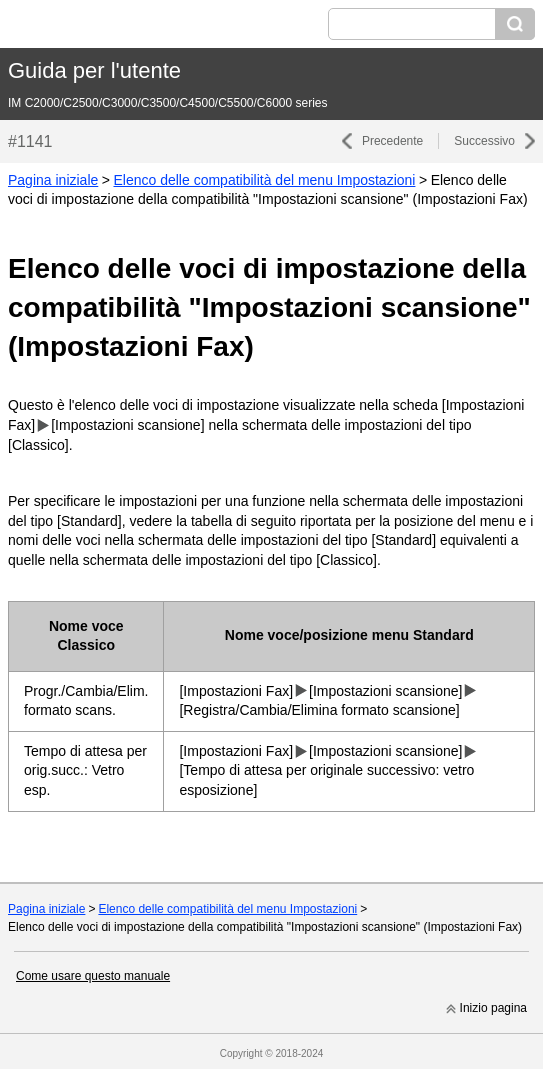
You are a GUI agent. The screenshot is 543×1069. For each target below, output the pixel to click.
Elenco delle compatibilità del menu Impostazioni (264, 180)
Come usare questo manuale (93, 976)
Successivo (484, 141)
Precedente (392, 141)
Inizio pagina (493, 1008)
